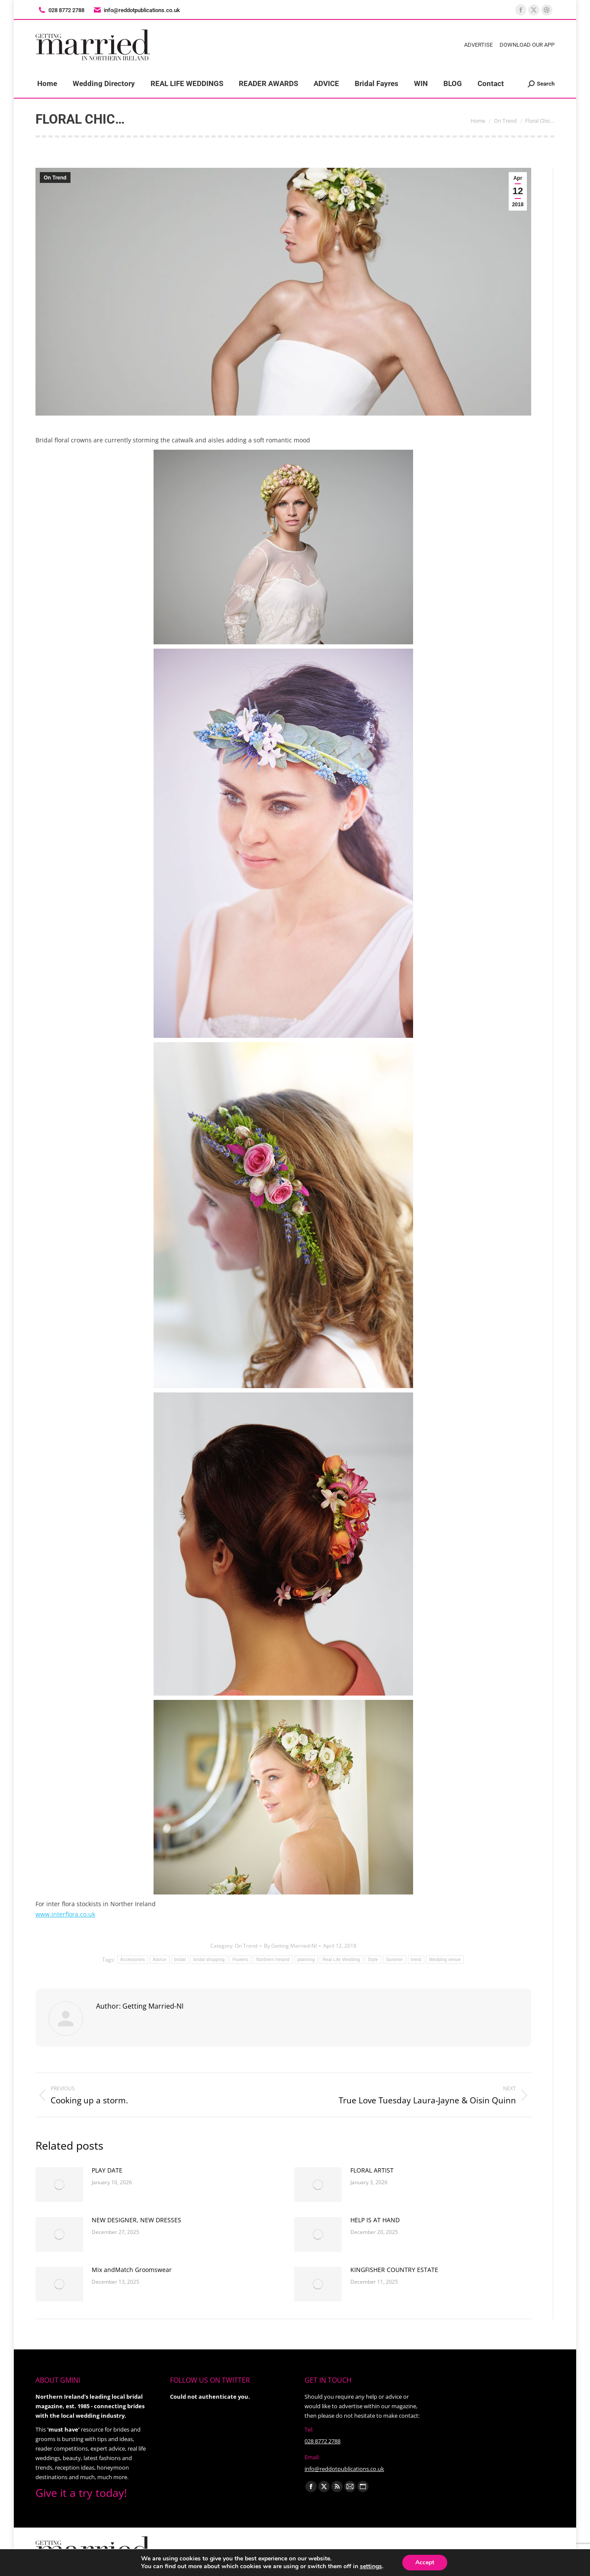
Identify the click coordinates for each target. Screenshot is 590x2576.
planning (306, 1959)
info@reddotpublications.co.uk (136, 10)
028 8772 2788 (322, 2441)
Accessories (132, 1959)
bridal (180, 1959)
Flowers (240, 1959)
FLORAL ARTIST (372, 2170)
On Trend (55, 178)
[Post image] (59, 2184)
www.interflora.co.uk (65, 1914)
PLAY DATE (107, 2170)
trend (416, 1959)
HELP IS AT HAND (375, 2220)
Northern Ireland (272, 1959)
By (290, 1945)
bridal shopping (208, 1959)
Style (373, 1959)
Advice (160, 1959)
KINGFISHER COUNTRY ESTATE (394, 2270)
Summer (394, 1959)
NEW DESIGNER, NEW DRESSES (136, 2220)
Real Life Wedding (341, 1959)
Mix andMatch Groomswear (132, 2270)
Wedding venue (445, 1959)
